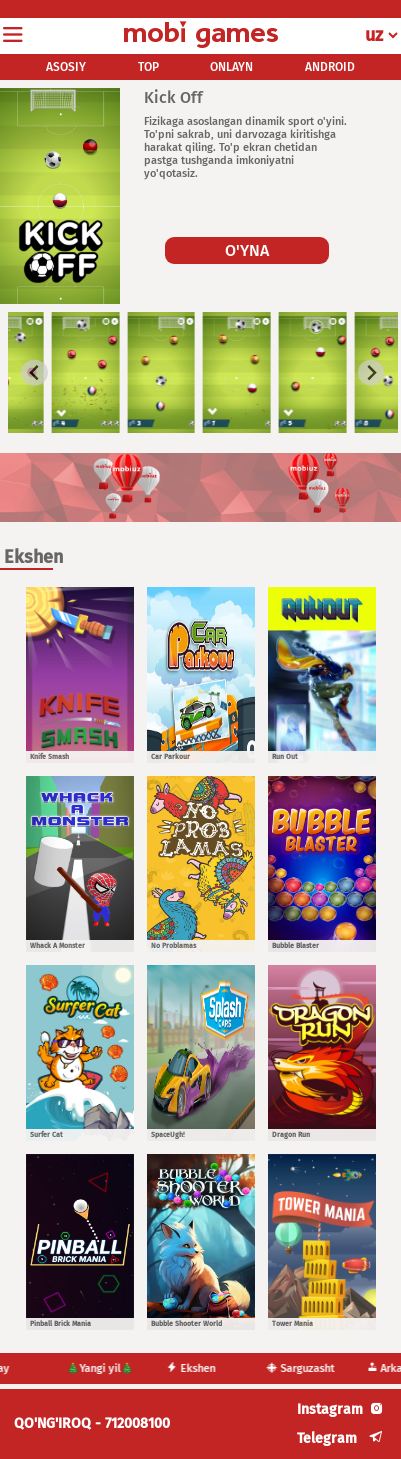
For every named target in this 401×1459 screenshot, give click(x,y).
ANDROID (330, 67)
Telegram (327, 1438)
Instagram (330, 1409)
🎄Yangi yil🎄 (107, 1368)
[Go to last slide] (34, 372)
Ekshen (198, 1368)
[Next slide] (371, 372)
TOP (148, 67)
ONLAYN (231, 67)
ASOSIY (66, 67)
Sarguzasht (308, 1368)
